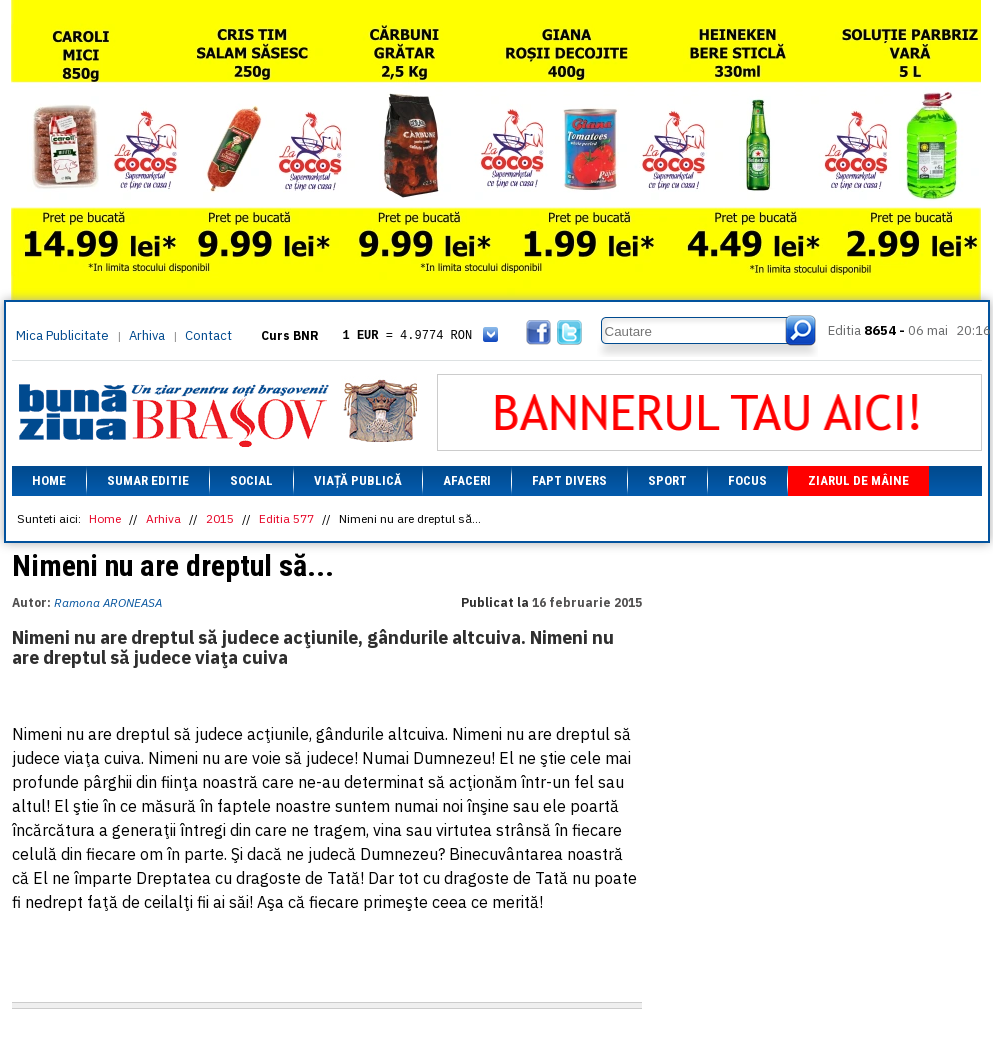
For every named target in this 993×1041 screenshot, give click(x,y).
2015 (220, 518)
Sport (667, 480)
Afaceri (467, 480)
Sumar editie (148, 480)
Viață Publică (358, 480)
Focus (747, 480)
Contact (208, 335)
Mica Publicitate (62, 335)
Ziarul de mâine (858, 480)
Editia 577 (286, 518)
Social (251, 480)
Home (49, 480)
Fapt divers (569, 480)
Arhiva (147, 335)
